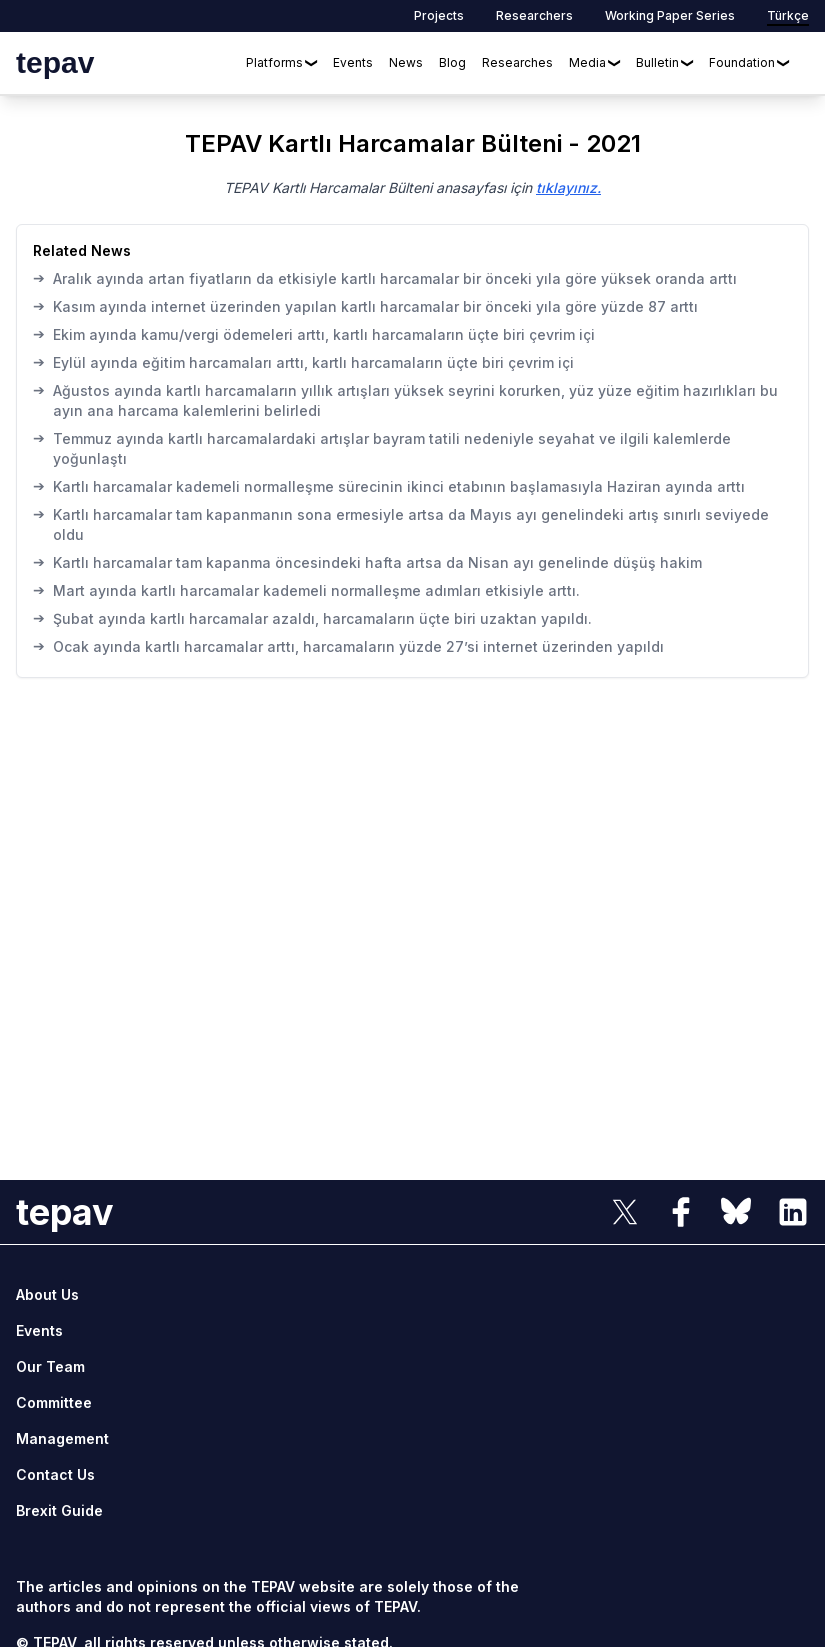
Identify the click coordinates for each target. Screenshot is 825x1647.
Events (353, 62)
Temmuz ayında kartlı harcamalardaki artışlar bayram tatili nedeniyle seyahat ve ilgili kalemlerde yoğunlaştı (382, 448)
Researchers (534, 15)
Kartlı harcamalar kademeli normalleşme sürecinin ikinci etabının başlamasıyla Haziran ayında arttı (389, 486)
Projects (439, 15)
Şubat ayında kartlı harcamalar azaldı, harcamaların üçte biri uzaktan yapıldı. (312, 618)
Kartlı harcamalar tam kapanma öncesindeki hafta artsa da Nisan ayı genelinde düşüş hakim (367, 562)
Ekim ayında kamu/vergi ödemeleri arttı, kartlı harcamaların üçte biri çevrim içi (314, 334)
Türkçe (788, 15)
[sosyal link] (625, 1212)
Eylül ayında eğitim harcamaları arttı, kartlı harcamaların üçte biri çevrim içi (303, 362)
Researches (517, 62)
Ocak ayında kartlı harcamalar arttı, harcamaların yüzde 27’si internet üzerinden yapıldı (348, 646)
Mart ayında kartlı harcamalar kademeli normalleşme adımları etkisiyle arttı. (306, 590)
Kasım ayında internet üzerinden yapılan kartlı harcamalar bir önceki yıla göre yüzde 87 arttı (365, 306)
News (406, 62)
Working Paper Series (670, 15)
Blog (452, 62)
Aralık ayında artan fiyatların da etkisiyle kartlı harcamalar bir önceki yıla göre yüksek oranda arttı (385, 278)
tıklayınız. (568, 187)
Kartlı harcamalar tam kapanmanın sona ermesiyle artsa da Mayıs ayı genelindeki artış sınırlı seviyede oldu (401, 524)
